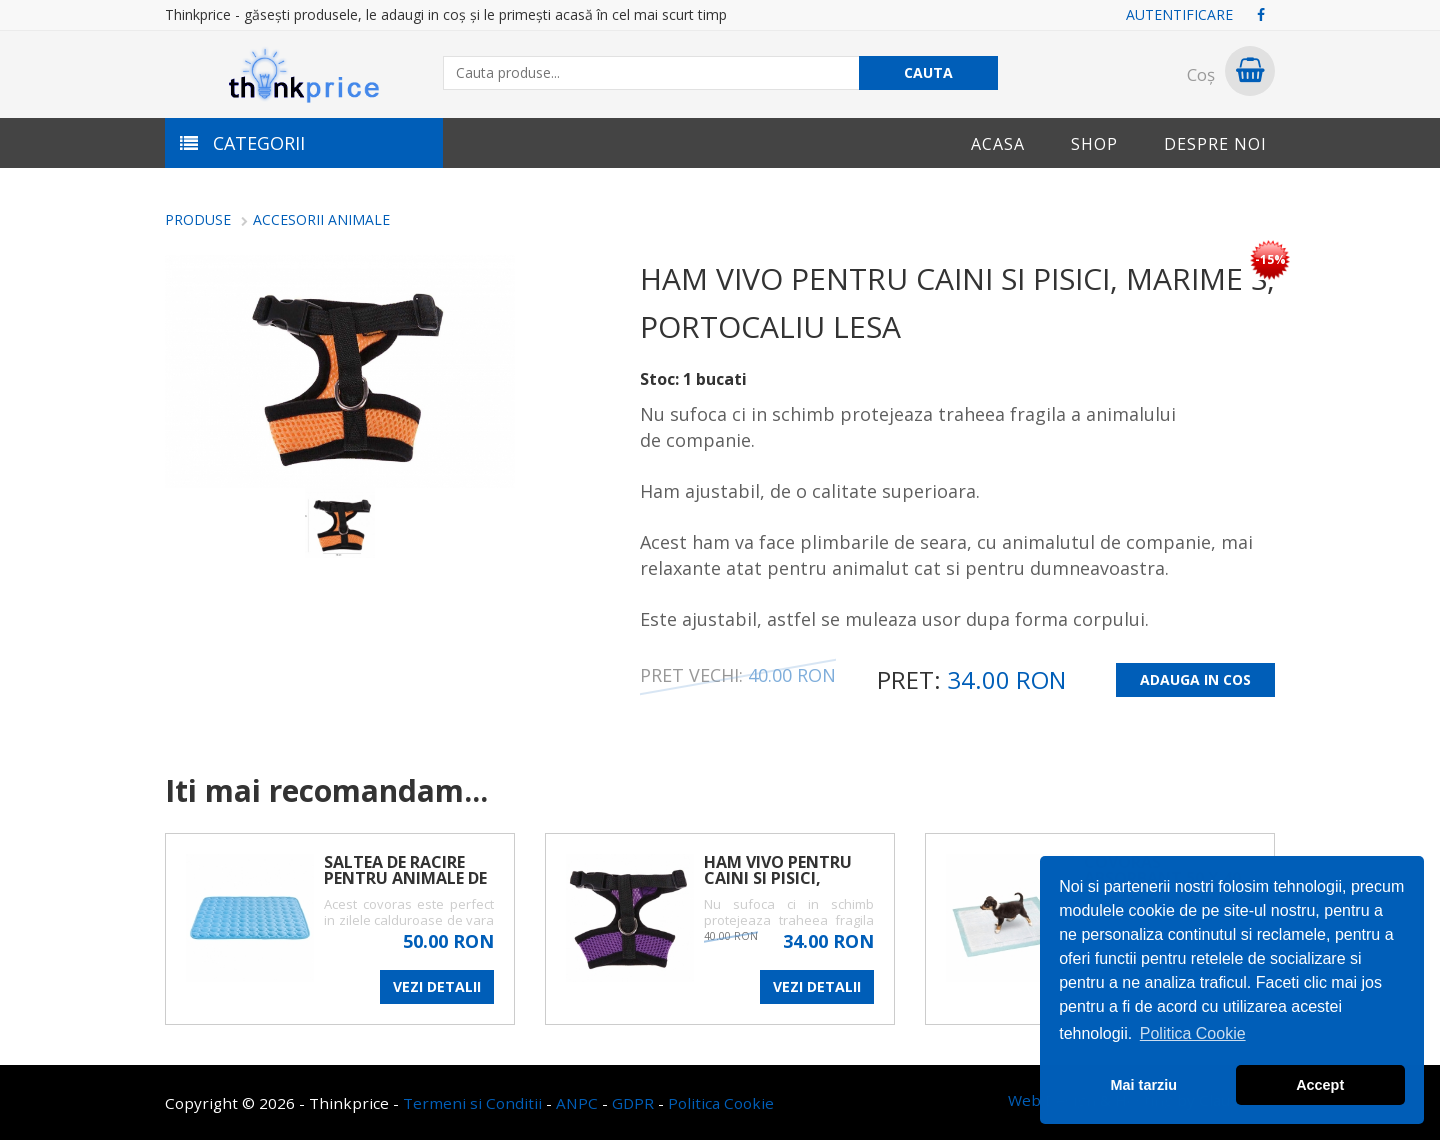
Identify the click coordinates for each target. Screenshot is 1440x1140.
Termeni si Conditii (472, 1103)
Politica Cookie (721, 1103)
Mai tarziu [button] (1144, 1085)
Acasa (998, 144)
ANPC (577, 1103)
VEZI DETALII (437, 986)
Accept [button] (1320, 1085)
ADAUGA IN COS (1195, 679)
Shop (1094, 144)
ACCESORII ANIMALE (321, 219)
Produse (198, 219)
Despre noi (1215, 144)
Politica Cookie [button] (1193, 1033)
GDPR (633, 1103)
